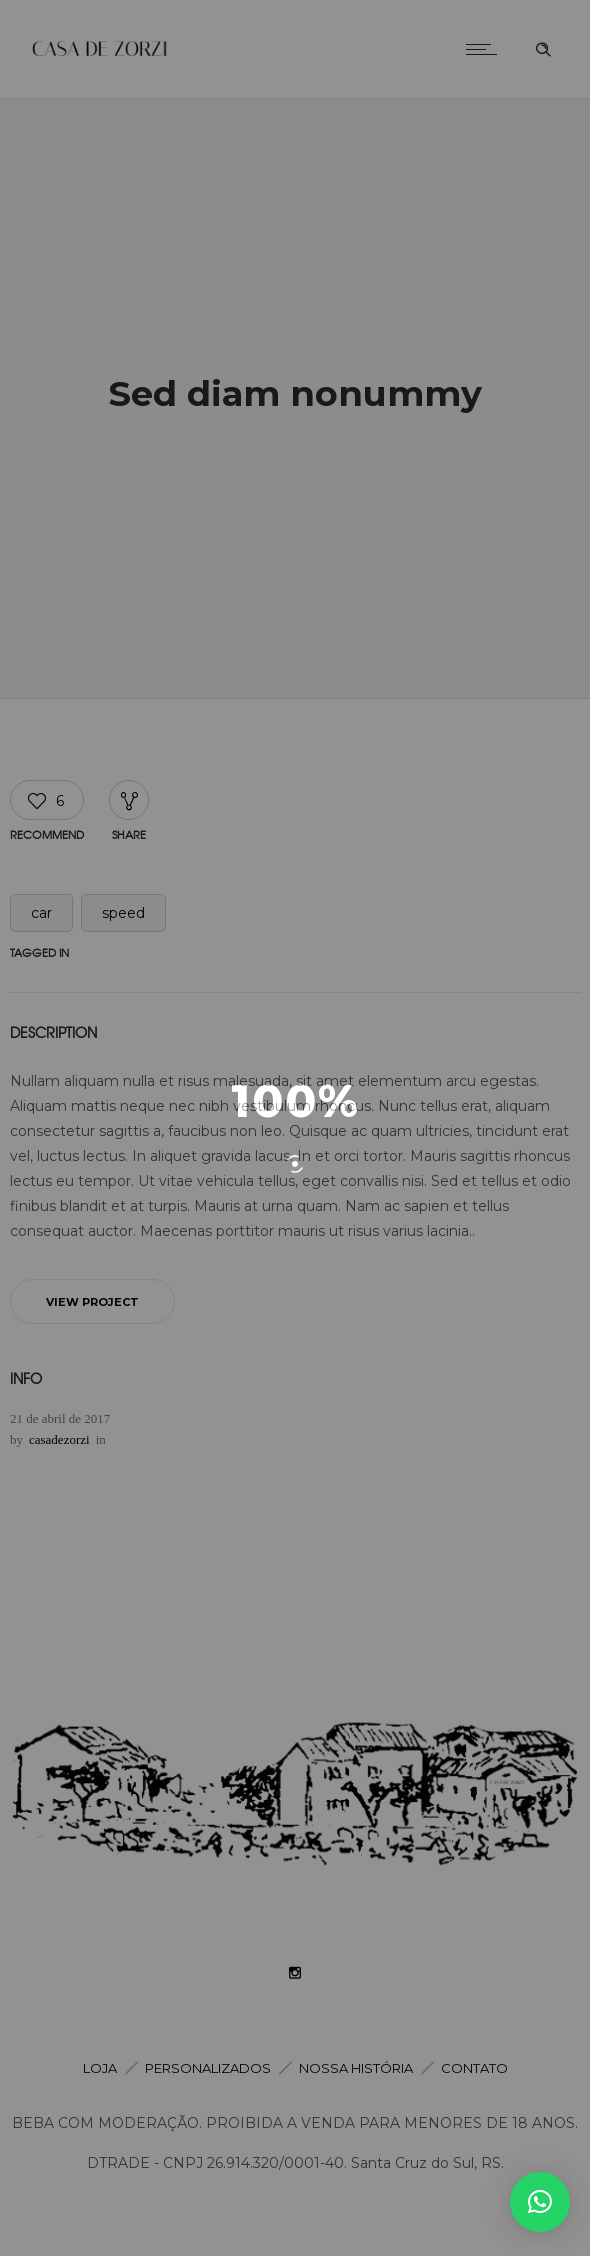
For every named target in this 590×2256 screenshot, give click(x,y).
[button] (540, 2202)
